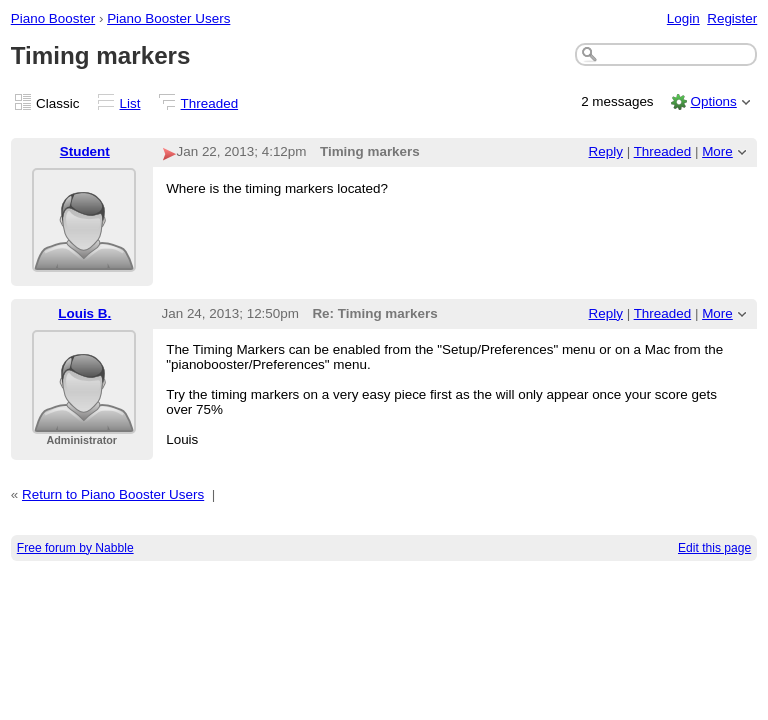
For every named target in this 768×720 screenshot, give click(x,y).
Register (732, 18)
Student (85, 151)
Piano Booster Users (168, 18)
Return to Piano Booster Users (113, 494)
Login (683, 18)
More (717, 151)
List (130, 103)
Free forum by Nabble (75, 548)
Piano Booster (53, 18)
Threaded (210, 103)
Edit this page (714, 548)
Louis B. (84, 313)
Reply (606, 151)
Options (713, 101)
